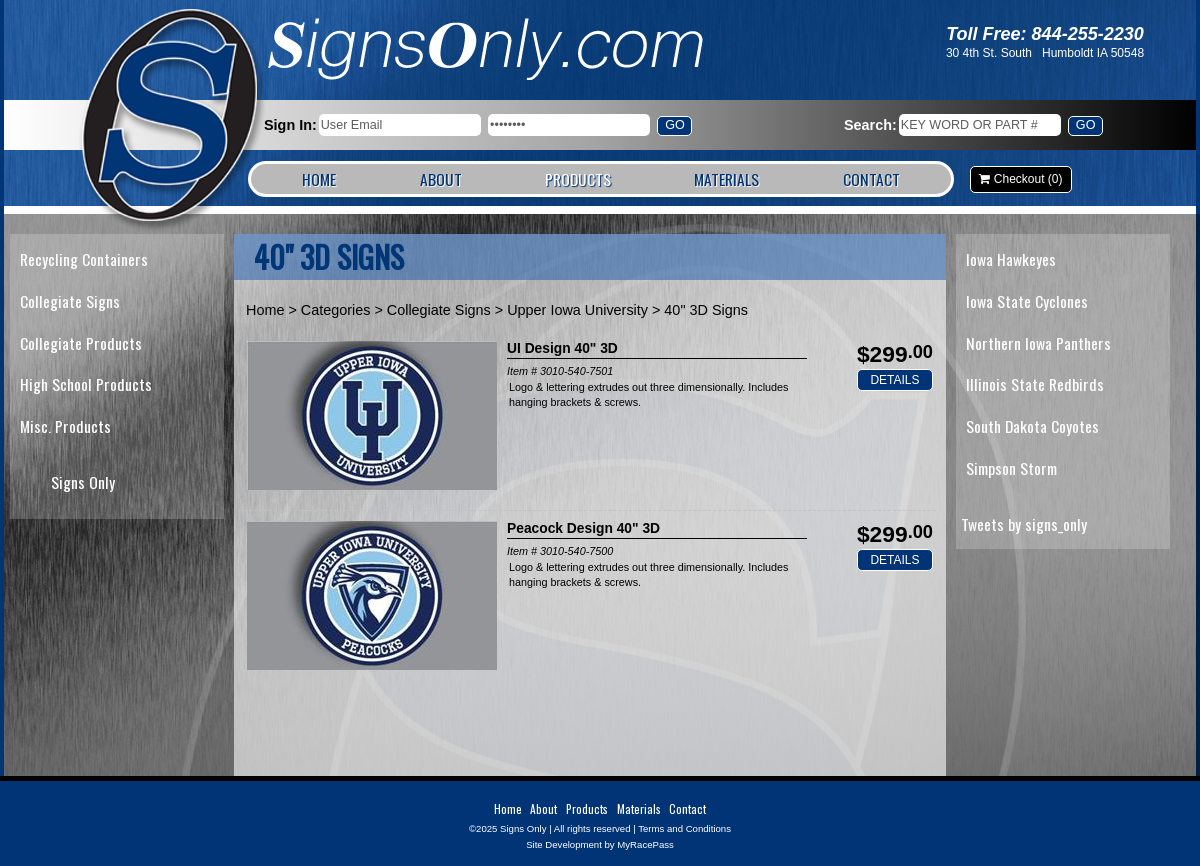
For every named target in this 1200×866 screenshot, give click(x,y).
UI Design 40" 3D (562, 348)
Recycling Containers (84, 259)
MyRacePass (645, 844)
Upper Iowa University (577, 310)
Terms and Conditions (684, 828)
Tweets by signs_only (1024, 524)
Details (894, 380)
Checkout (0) (1028, 179)
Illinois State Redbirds (1035, 384)
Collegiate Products (81, 343)
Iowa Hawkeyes (1011, 259)
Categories (336, 310)
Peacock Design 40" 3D (583, 528)
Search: (870, 125)
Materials (726, 179)
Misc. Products (65, 426)
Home (319, 179)
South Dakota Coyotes (1032, 426)
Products (578, 179)
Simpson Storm (1011, 468)
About (441, 179)
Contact (871, 179)
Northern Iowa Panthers (1038, 343)
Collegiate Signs (70, 301)
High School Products (86, 384)
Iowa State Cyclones (1027, 301)
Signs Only (171, 117)
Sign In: (290, 125)
